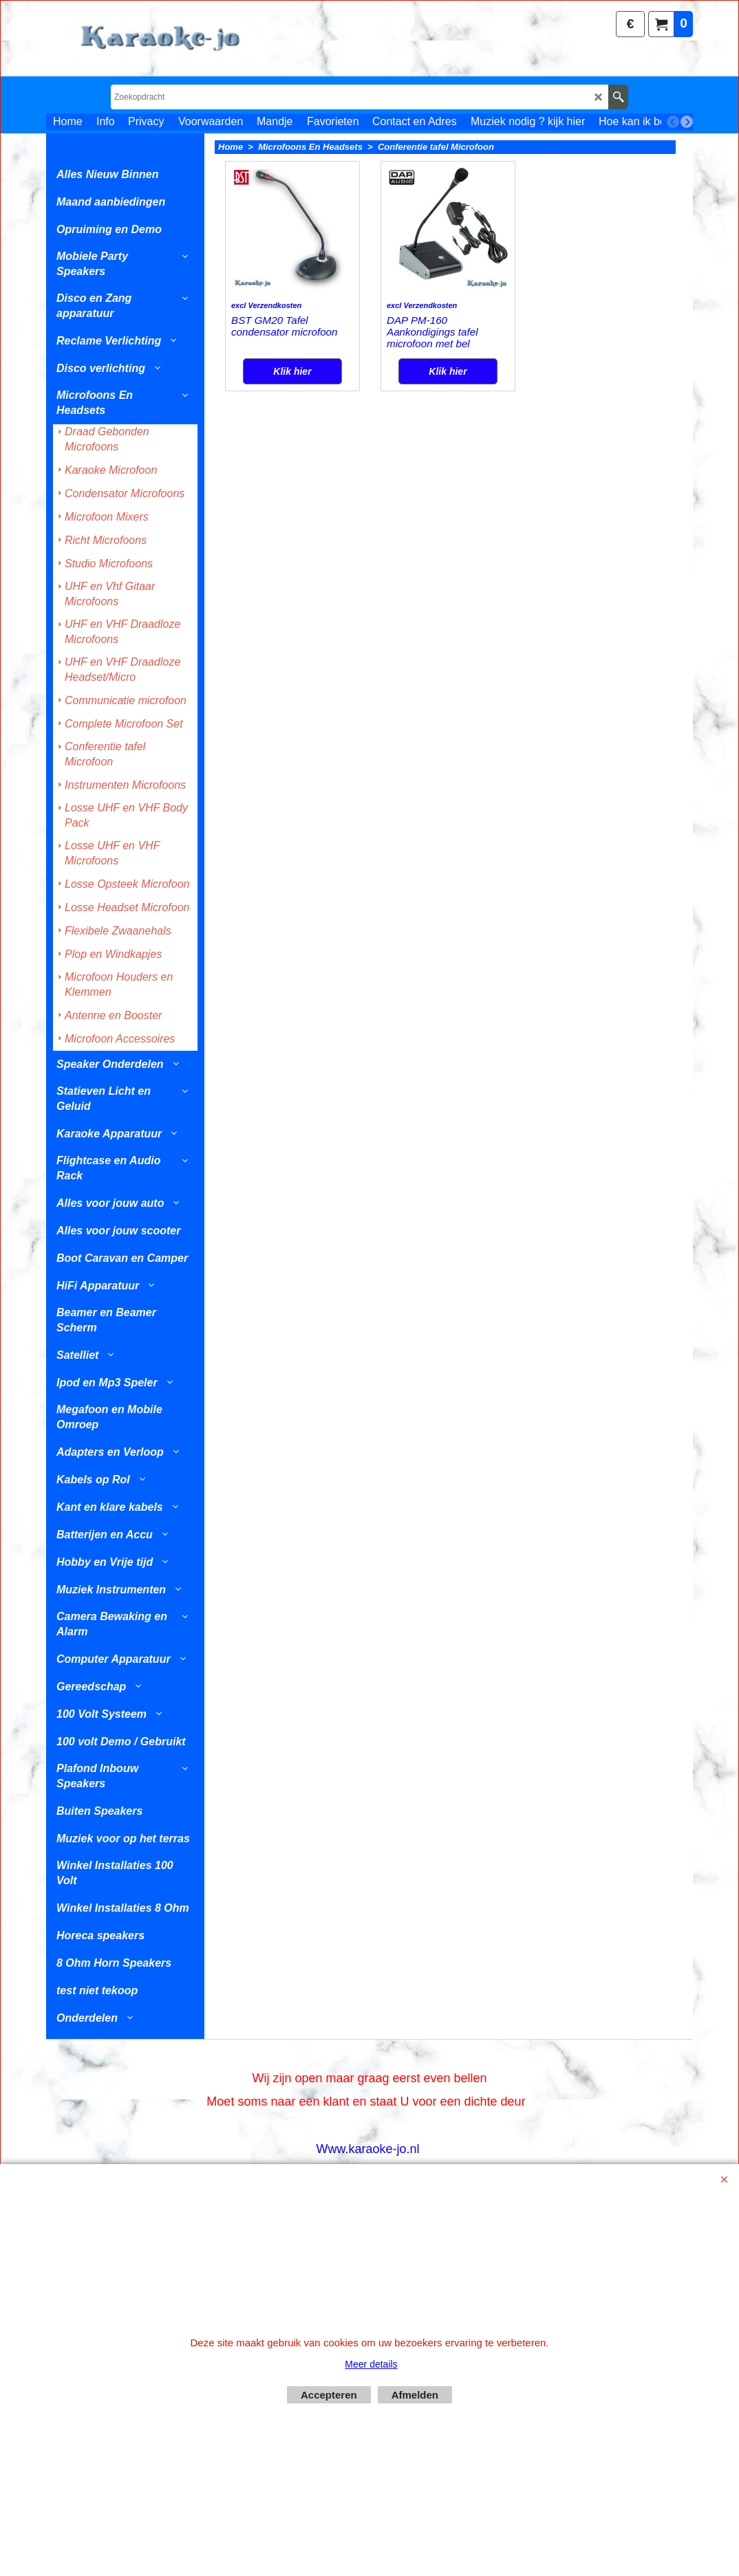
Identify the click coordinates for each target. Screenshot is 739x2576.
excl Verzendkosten (266, 362)
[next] (687, 122)
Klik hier (292, 416)
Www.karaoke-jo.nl (367, 2149)
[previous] (673, 122)
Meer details (371, 2364)
